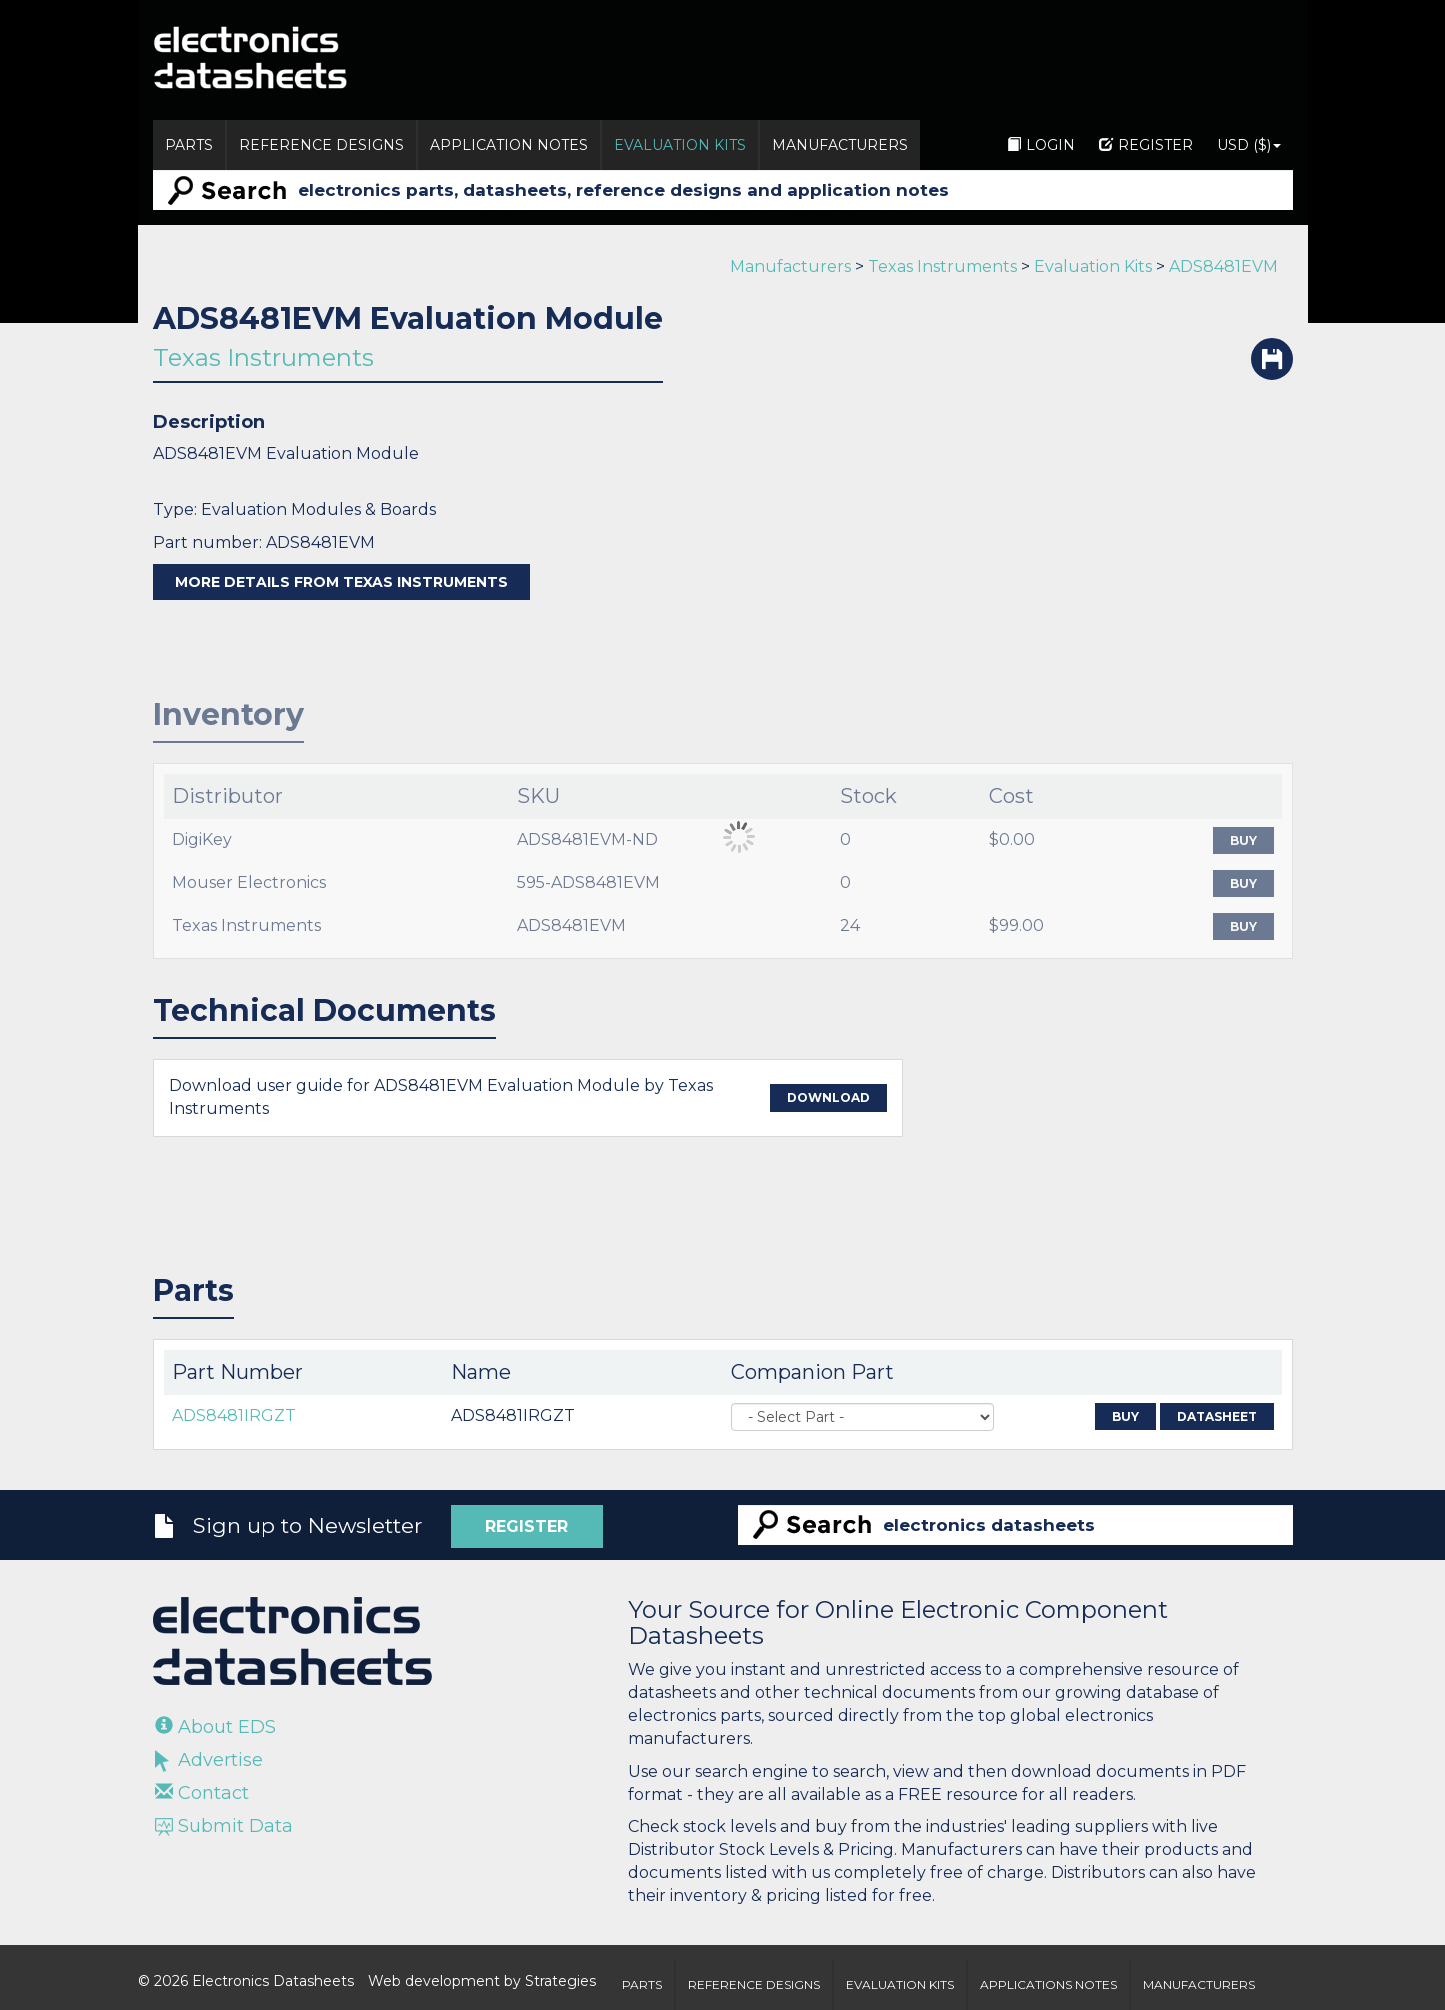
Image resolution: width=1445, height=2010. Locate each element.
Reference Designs (321, 145)
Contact (202, 1793)
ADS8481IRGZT (234, 1415)
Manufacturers (840, 145)
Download (828, 1097)
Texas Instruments (942, 266)
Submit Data (224, 1826)
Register (1146, 145)
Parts (189, 145)
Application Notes (509, 145)
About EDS (215, 1727)
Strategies (560, 1981)
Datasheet (1217, 1416)
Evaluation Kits (680, 145)
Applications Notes (1048, 1984)
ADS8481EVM (1223, 266)
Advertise (209, 1760)
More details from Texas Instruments (341, 582)
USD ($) (1249, 145)
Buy (1243, 840)
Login (1041, 145)
